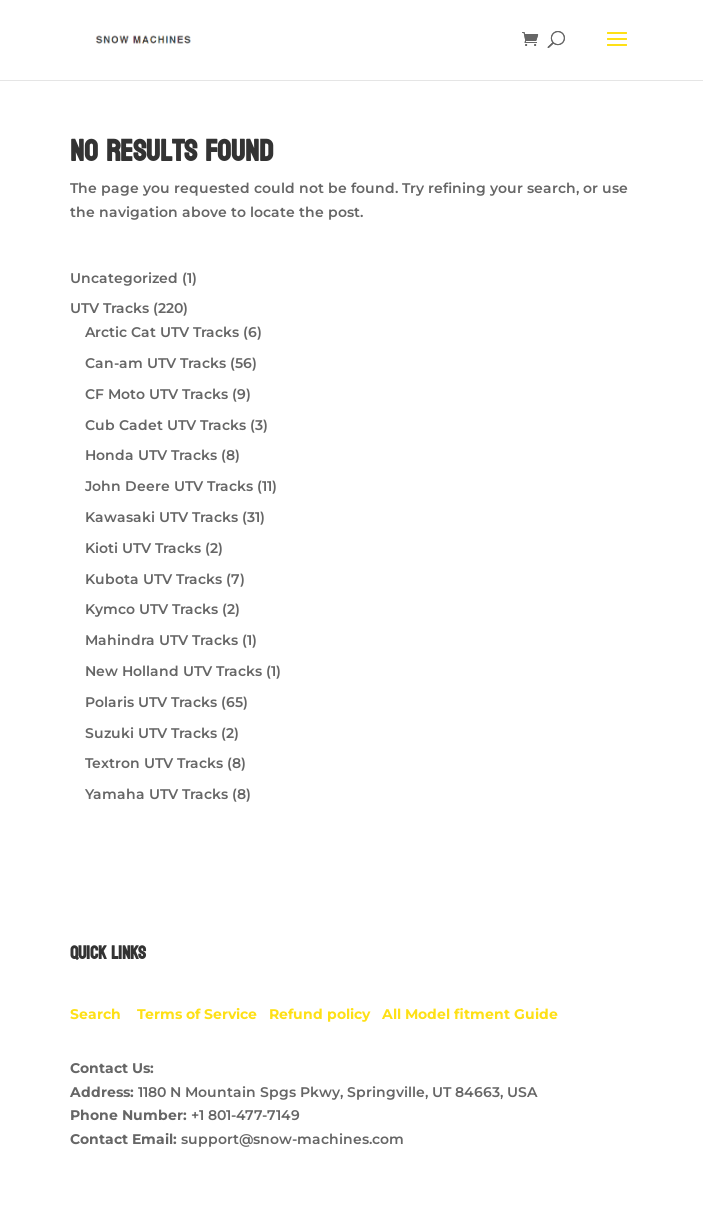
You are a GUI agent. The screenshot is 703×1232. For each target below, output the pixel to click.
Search (103, 1014)
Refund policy (325, 1014)
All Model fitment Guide (470, 1014)
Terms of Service (203, 1014)
